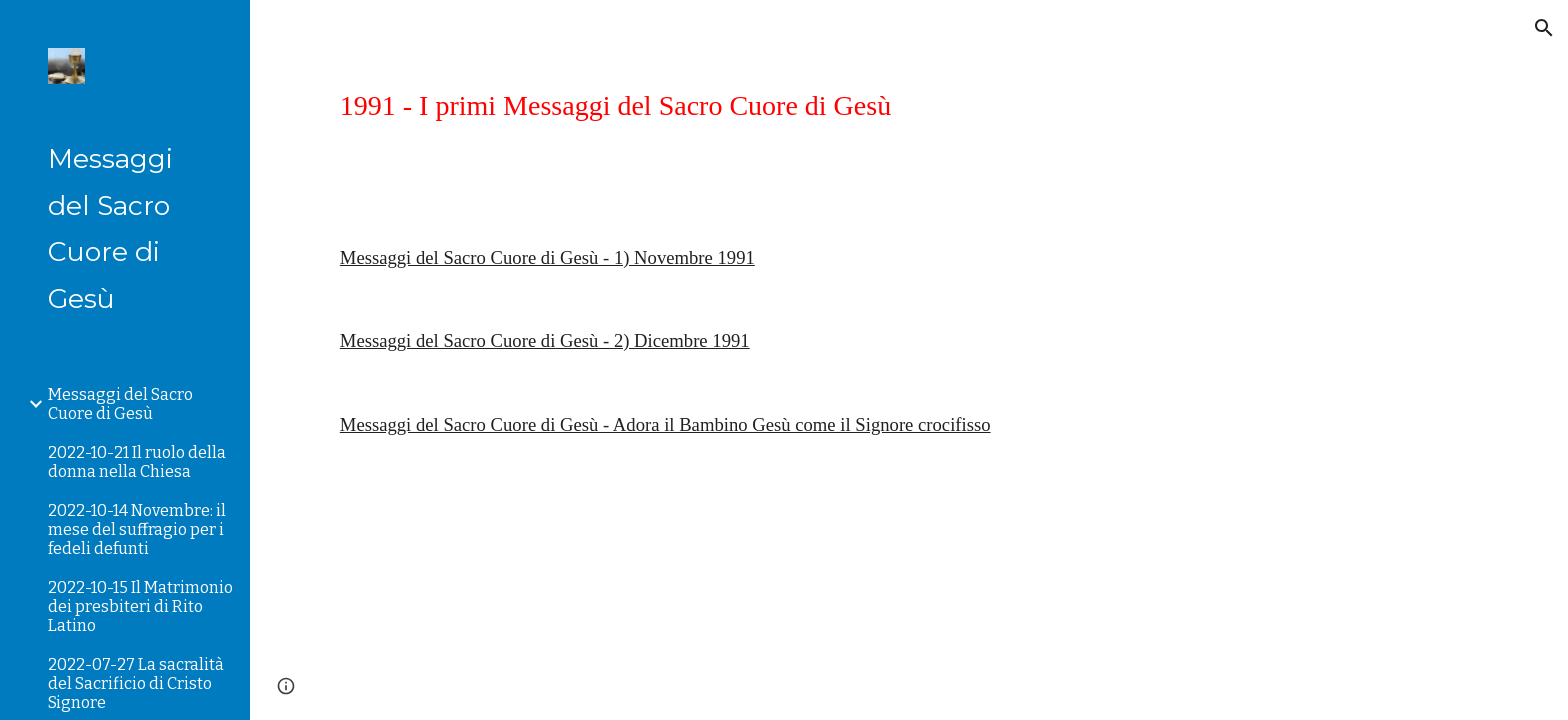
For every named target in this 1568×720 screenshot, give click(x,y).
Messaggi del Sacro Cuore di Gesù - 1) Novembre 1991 (547, 257)
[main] (909, 105)
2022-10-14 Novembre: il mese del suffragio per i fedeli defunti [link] (137, 529)
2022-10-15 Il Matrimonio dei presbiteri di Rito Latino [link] (140, 606)
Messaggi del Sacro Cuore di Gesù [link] (120, 404)
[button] (1544, 28)
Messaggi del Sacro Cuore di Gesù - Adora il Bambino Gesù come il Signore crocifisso (665, 424)
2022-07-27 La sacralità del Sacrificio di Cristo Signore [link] (136, 683)
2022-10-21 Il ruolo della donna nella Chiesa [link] (137, 462)
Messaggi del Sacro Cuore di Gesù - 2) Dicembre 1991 (545, 340)
